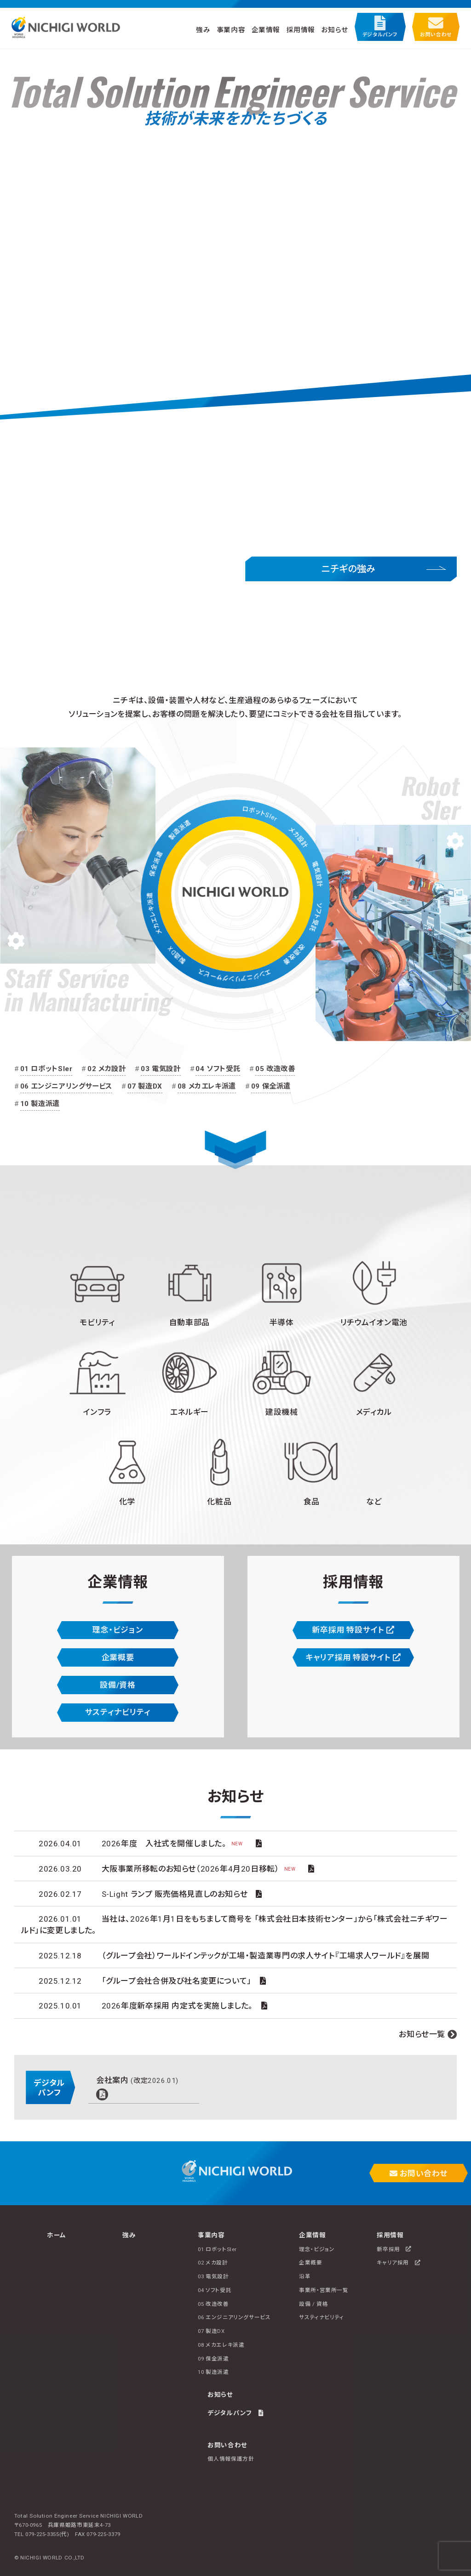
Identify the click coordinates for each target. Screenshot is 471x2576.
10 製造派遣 (40, 1104)
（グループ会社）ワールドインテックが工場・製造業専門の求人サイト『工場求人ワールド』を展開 (266, 1955)
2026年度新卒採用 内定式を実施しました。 (177, 2005)
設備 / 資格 (313, 2303)
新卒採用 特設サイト (353, 1629)
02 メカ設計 (106, 1069)
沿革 (304, 2276)
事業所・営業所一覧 (324, 2290)
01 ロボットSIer (46, 1069)
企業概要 (118, 1657)
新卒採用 (394, 2249)
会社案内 (137, 2080)
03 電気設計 (160, 1069)
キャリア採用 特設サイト (353, 1657)
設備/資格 (117, 1685)
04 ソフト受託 (217, 1069)
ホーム (56, 2235)
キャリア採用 (398, 2262)
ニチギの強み (349, 568)
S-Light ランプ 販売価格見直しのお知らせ (175, 1894)
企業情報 (266, 29)
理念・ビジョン (117, 1629)
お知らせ (334, 29)
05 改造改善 (275, 1069)
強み (203, 29)
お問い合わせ (436, 27)
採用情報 (301, 29)
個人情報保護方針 (230, 2459)
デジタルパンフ (380, 27)
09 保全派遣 (271, 1086)
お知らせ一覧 (422, 2034)
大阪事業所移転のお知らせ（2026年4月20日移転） (201, 1868)
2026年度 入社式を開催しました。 (174, 1843)
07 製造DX (144, 1086)
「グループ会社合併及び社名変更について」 (177, 1981)
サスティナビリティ (118, 1712)
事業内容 (231, 29)
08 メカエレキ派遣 (207, 1086)
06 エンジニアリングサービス (66, 1086)
